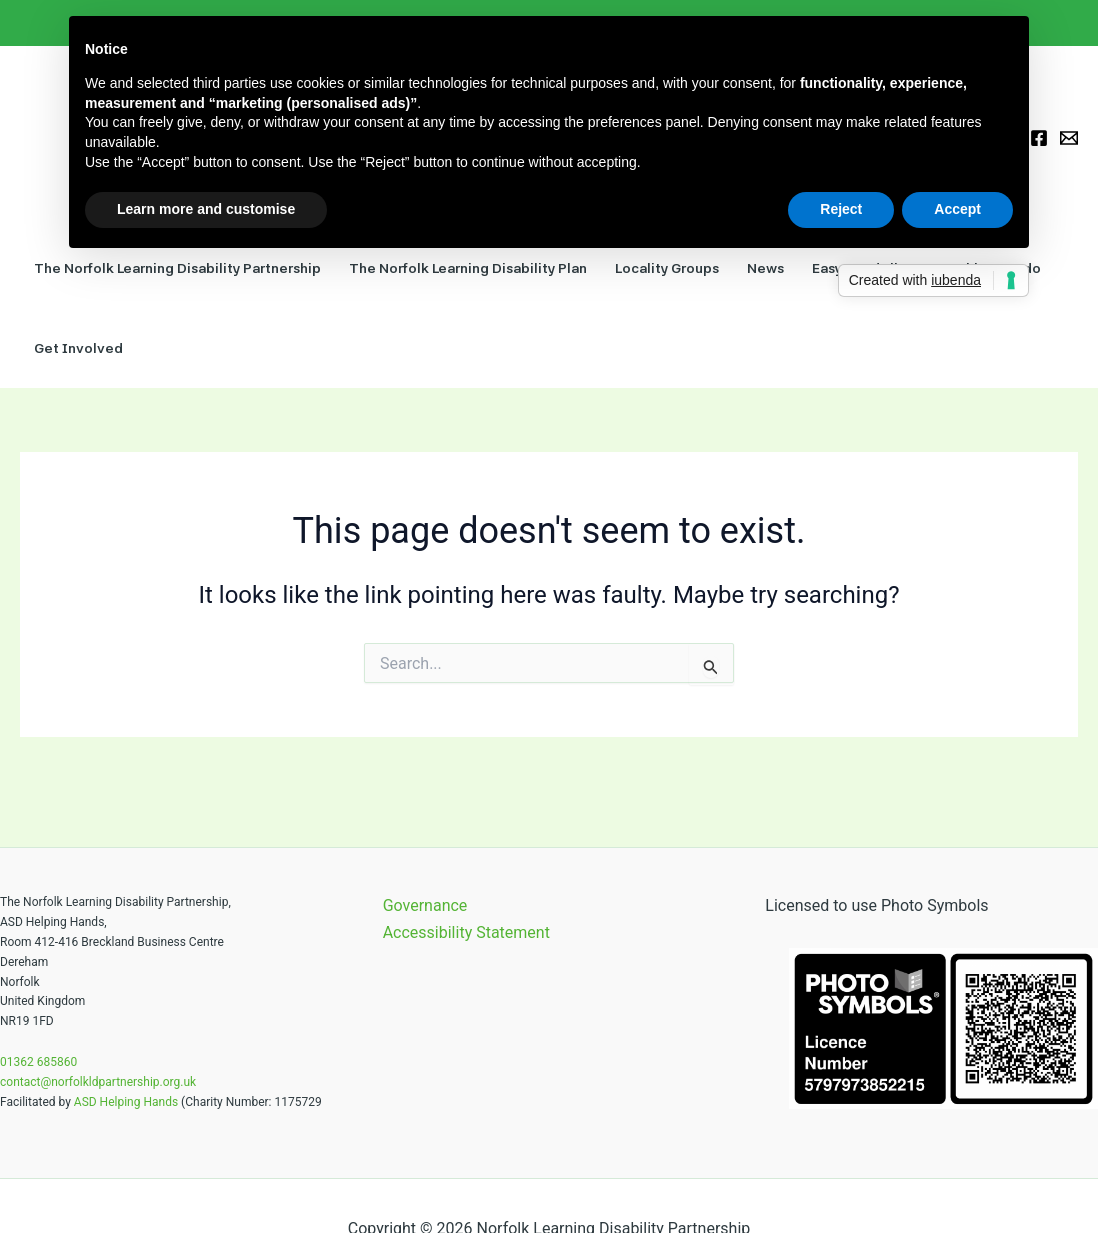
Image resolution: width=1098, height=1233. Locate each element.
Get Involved (78, 348)
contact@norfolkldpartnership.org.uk (98, 1082)
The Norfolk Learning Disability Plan (468, 268)
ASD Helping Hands (126, 1102)
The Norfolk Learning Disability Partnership (177, 268)
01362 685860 (38, 1062)
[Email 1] (1069, 138)
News (765, 268)
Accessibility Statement (466, 932)
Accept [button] (957, 209)
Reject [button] (841, 209)
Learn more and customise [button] (206, 209)
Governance (425, 905)
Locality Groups (667, 268)
